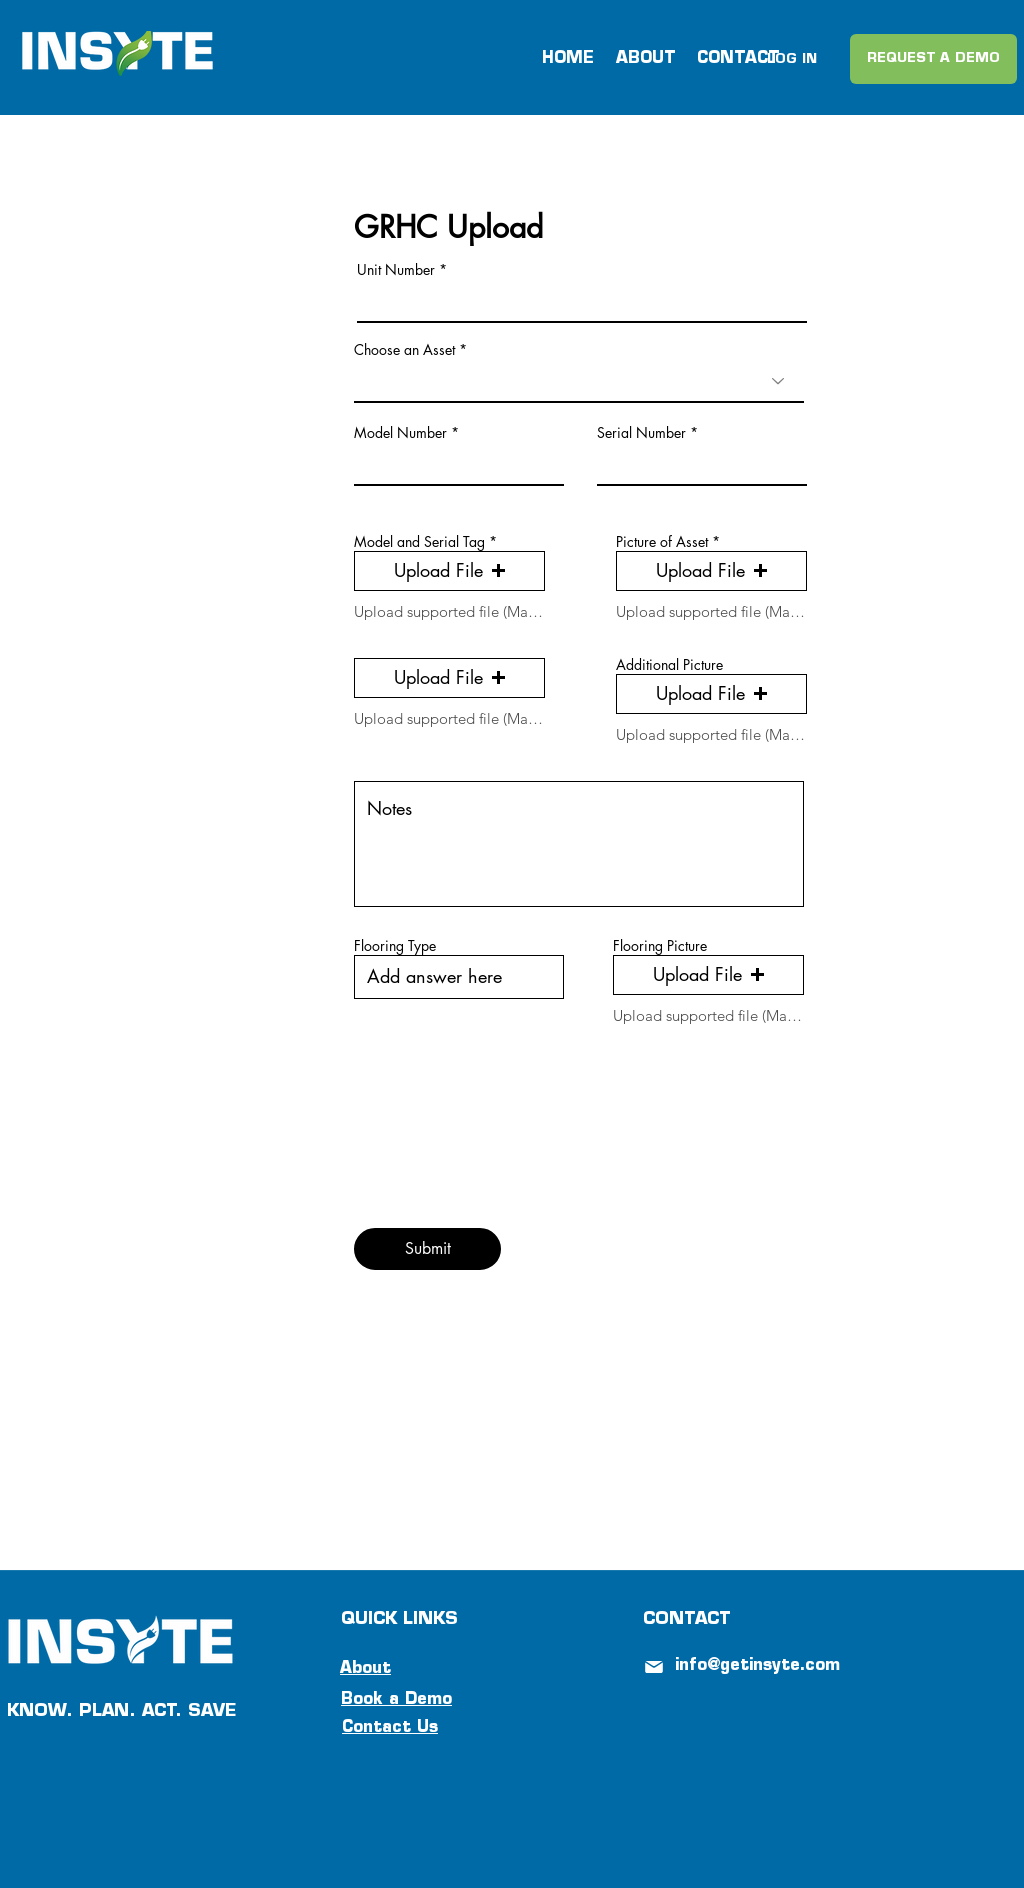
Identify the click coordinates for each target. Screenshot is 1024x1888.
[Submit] (427, 1249)
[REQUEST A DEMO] (933, 59)
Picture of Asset (662, 542)
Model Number (400, 433)
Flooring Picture (660, 946)
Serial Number (641, 433)
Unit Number (396, 270)
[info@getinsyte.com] (767, 1666)
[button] (449, 571)
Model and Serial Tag (419, 542)
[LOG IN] (792, 60)
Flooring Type (395, 946)
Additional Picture (669, 665)
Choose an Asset (404, 350)
